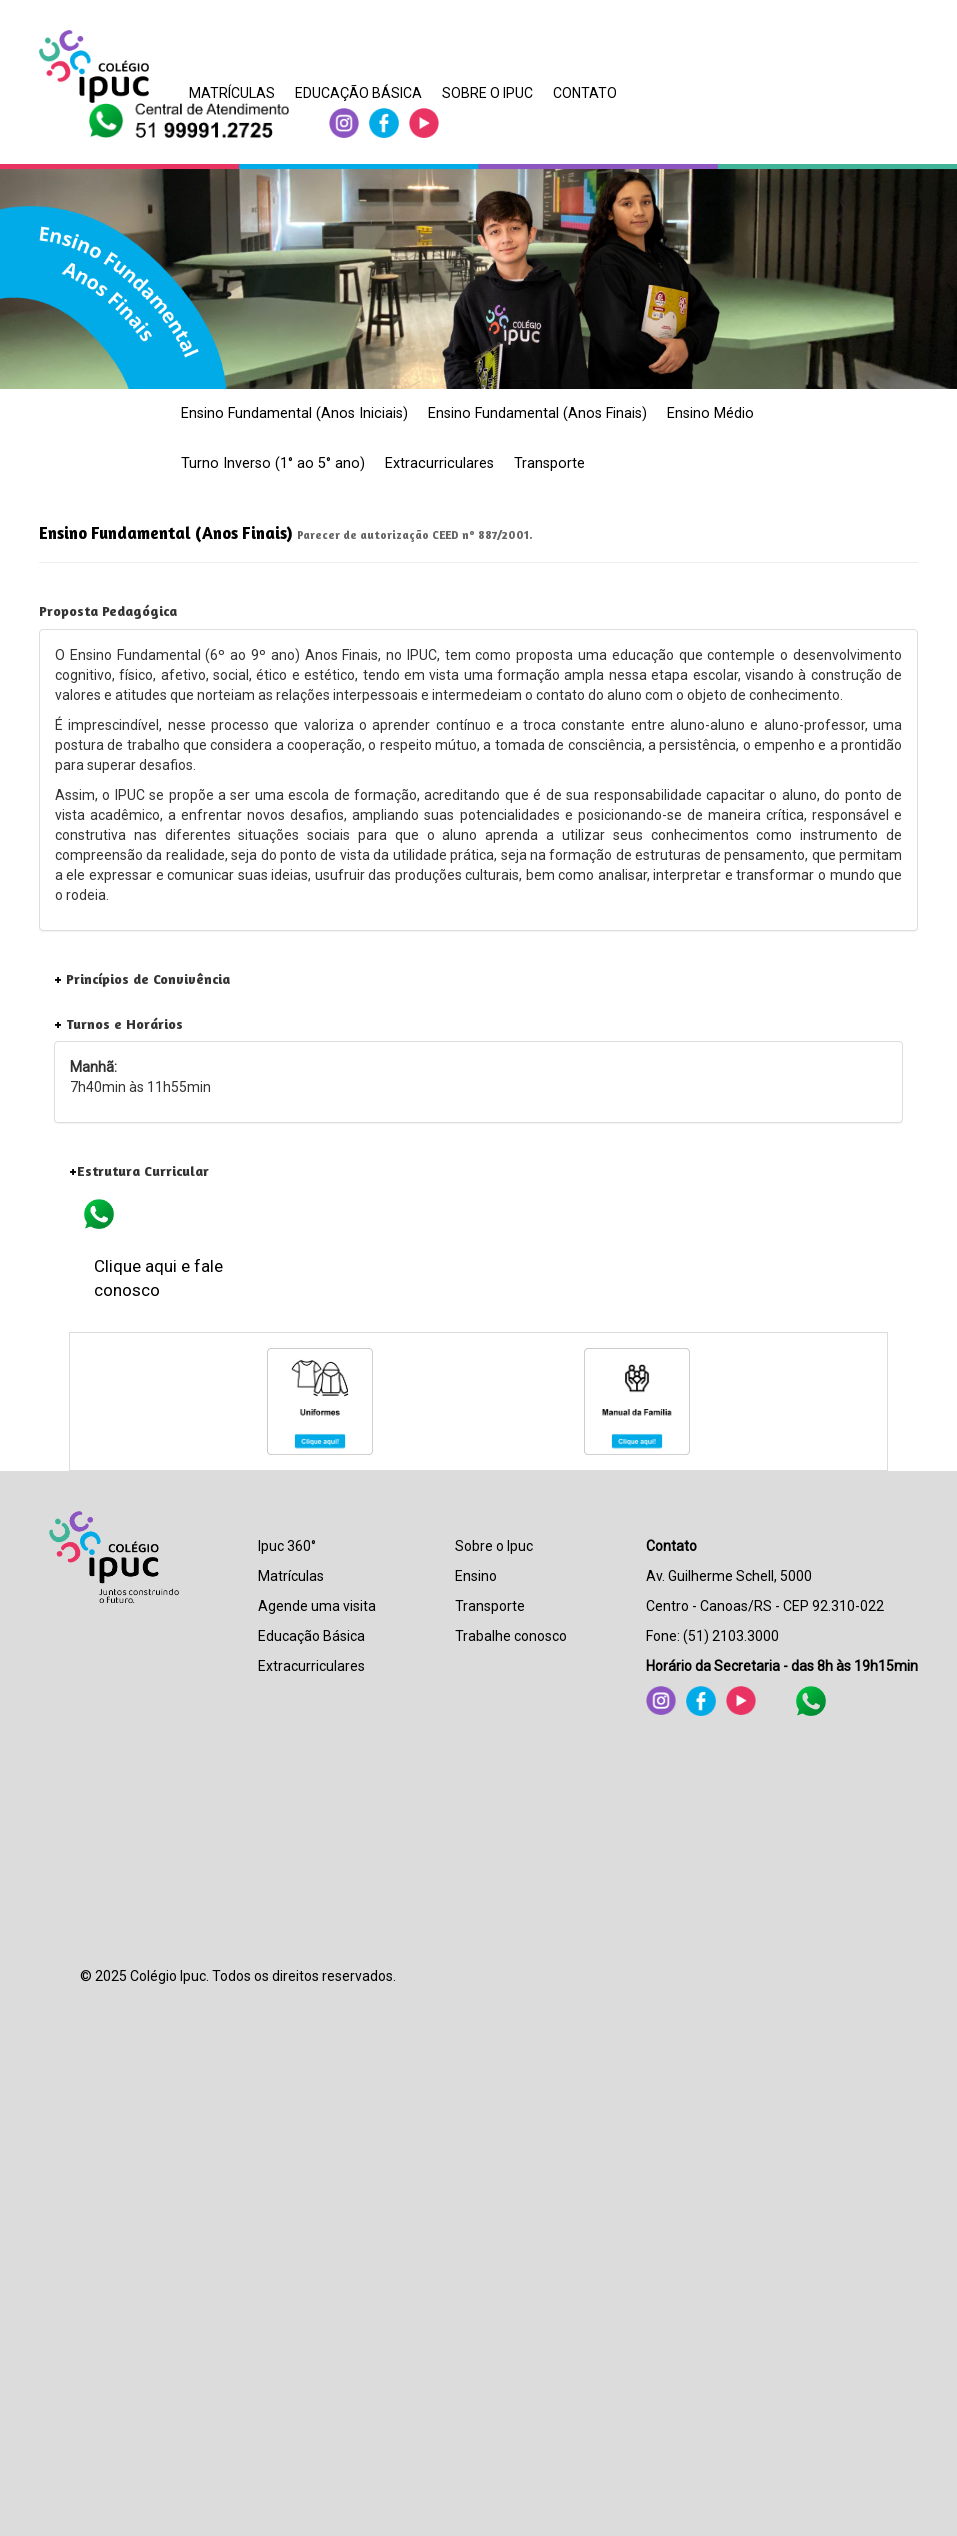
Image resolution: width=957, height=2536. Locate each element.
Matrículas (291, 1576)
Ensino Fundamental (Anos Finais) (537, 413)
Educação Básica (311, 1636)
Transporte (549, 463)
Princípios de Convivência (142, 978)
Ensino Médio (710, 413)
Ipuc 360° (287, 1546)
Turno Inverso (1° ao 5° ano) (273, 463)
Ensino (476, 1576)
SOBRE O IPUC (487, 93)
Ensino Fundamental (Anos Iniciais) (294, 413)
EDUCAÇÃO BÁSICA (358, 93)
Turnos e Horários (118, 1023)
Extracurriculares (439, 463)
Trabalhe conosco (511, 1636)
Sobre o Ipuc (494, 1546)
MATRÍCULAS (232, 93)
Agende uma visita (317, 1606)
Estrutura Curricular (139, 1170)
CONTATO (585, 93)
